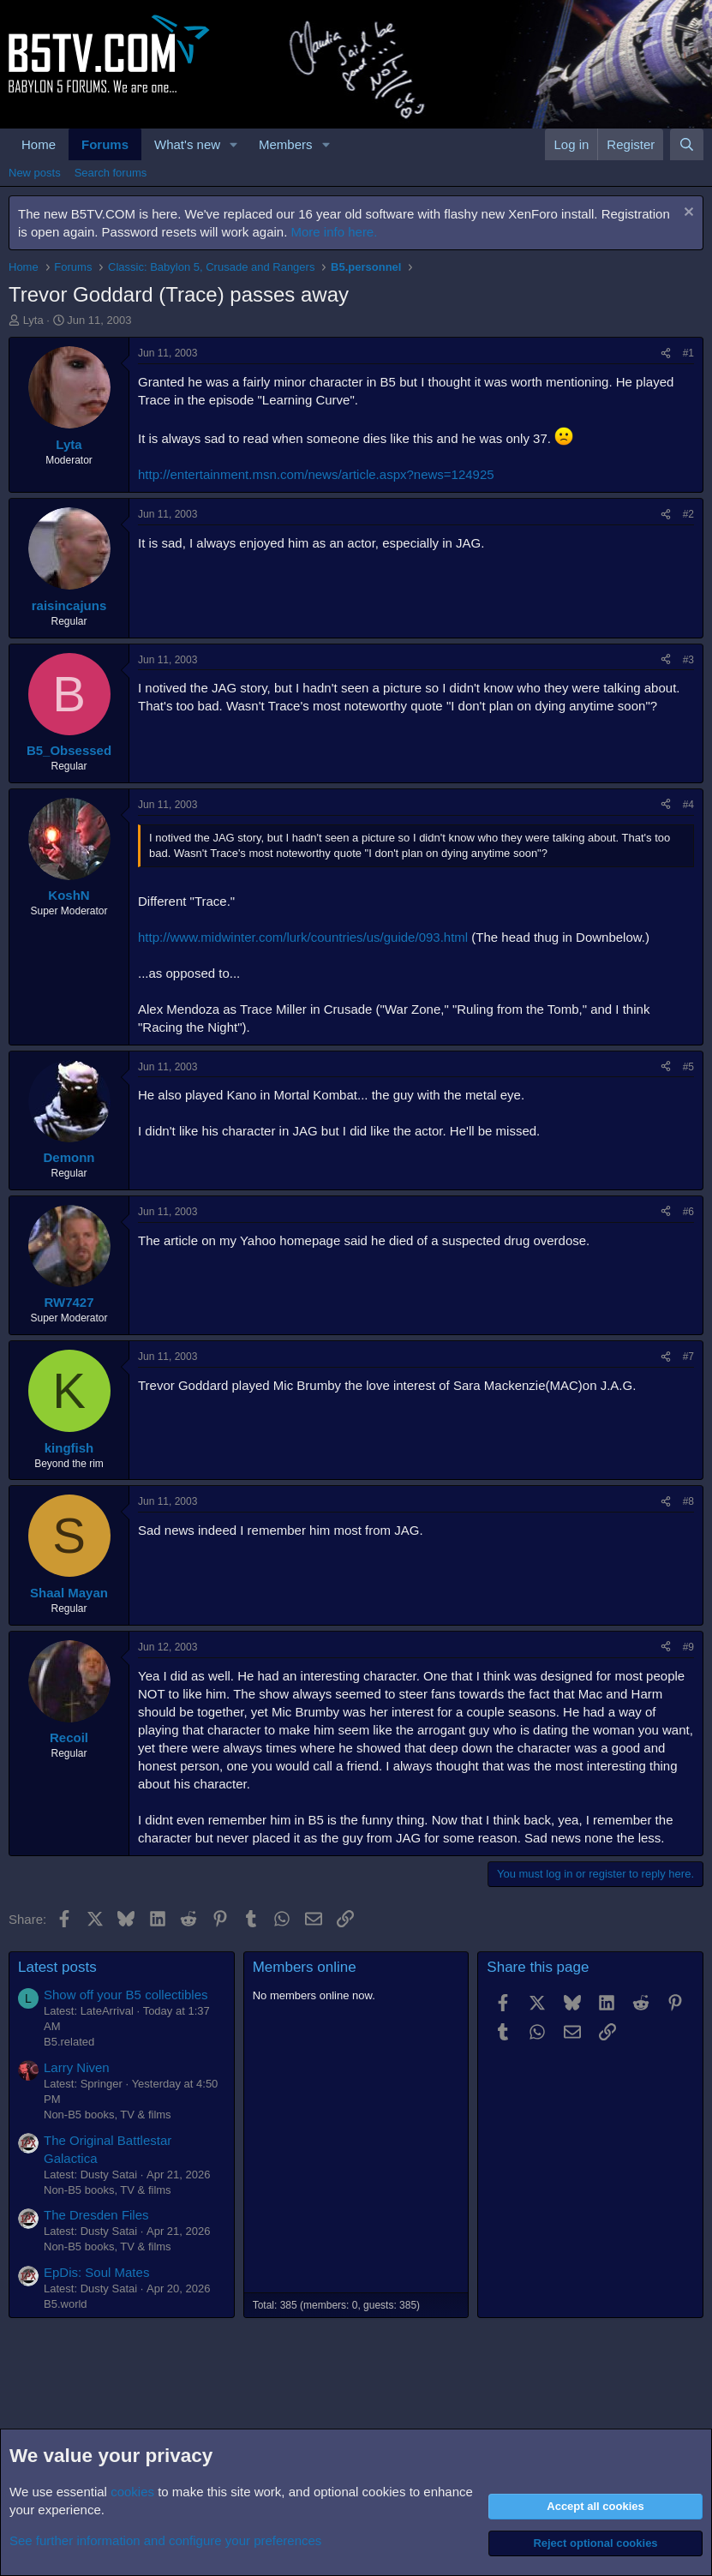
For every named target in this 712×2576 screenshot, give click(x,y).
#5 (688, 1067)
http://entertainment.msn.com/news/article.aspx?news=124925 (316, 474)
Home (38, 144)
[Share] (666, 353)
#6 (688, 1212)
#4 (688, 805)
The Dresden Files (96, 2215)
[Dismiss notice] (686, 214)
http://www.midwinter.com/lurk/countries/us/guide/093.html (303, 937)
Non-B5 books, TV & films (107, 2114)
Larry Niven (77, 2067)
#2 (688, 514)
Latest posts (57, 1967)
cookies (132, 2491)
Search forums (111, 172)
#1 (688, 353)
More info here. (334, 232)
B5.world (65, 2303)
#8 (688, 1501)
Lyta (33, 320)
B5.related (69, 2041)
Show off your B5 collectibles (126, 1994)
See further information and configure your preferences (165, 2540)
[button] (234, 144)
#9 (688, 1647)
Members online (304, 1967)
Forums (105, 144)
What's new (187, 144)
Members (286, 144)
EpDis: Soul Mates (96, 2272)
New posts (35, 172)
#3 (688, 660)
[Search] (686, 144)
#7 (688, 1357)
